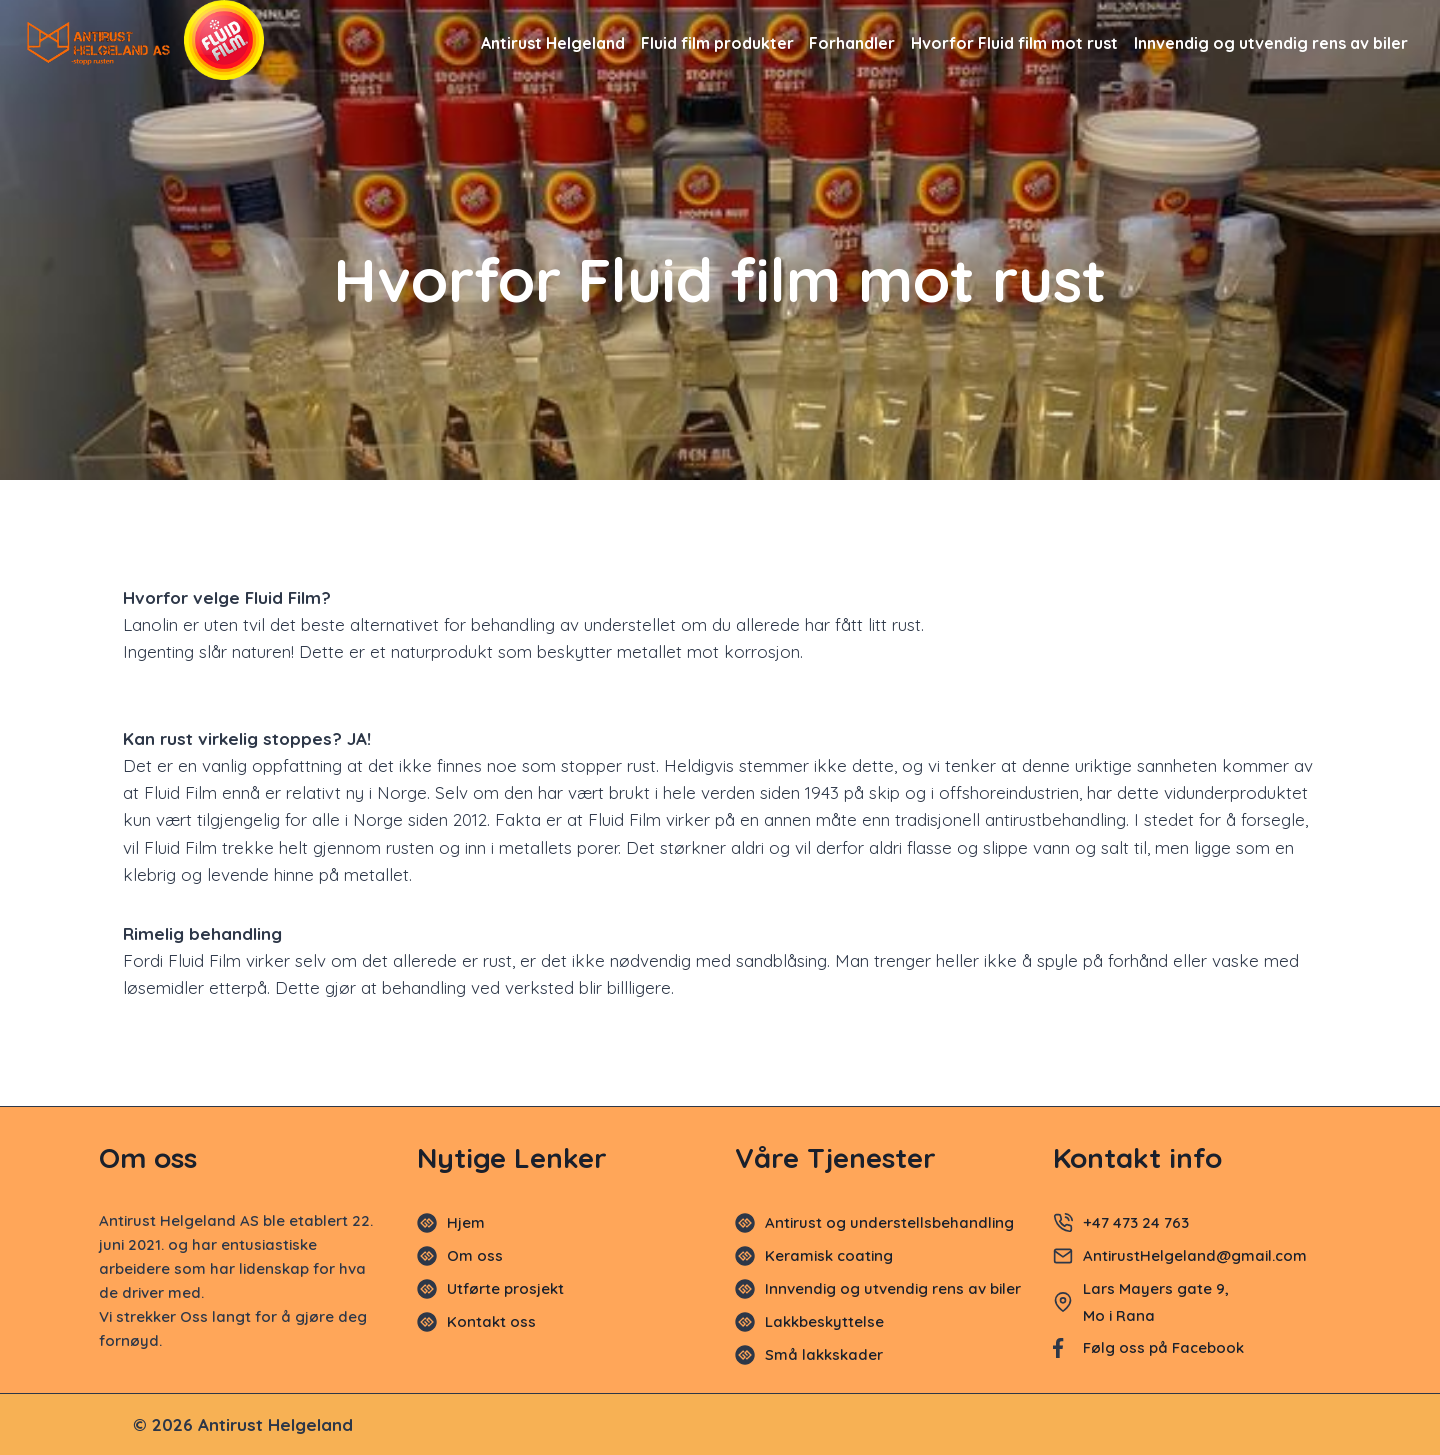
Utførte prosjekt (505, 1288)
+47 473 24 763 (1136, 1222)
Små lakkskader (824, 1354)
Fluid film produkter (717, 43)
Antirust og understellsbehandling (889, 1222)
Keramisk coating (829, 1255)
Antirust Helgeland (553, 43)
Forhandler (852, 43)
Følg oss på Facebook (1163, 1347)
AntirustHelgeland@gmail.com (1197, 1255)
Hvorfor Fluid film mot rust (1014, 43)
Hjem (466, 1222)
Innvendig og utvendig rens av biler (1271, 43)
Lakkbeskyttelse (824, 1321)
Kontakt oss (491, 1321)
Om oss (475, 1255)
